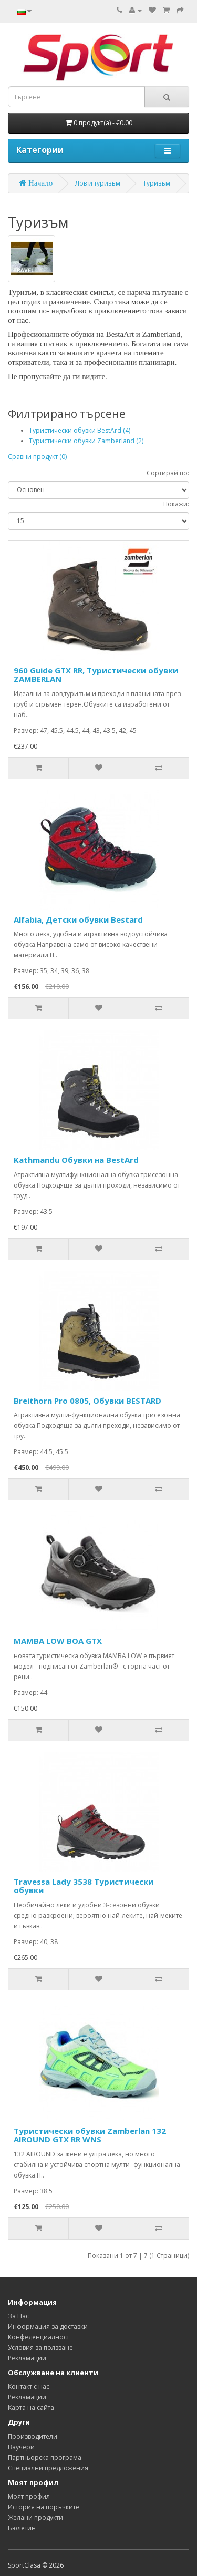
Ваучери (21, 2446)
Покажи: (176, 503)
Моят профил (29, 2496)
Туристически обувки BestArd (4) (79, 430)
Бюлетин (22, 2527)
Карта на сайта (31, 2407)
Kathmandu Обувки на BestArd (76, 1159)
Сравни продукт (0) (37, 456)
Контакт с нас (28, 2386)
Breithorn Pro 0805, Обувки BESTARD (87, 1400)
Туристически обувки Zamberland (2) (86, 440)
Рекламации (27, 2358)
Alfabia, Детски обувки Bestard (78, 919)
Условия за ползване (40, 2347)
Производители (32, 2436)
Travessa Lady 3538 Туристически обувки (83, 1886)
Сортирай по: (168, 472)
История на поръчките (43, 2506)
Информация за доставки (48, 2326)
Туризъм (156, 183)
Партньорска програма (44, 2457)
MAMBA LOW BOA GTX (58, 1640)
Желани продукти (35, 2517)
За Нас (18, 2316)
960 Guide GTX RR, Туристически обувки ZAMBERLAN (96, 674)
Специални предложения (48, 2467)
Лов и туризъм (97, 183)
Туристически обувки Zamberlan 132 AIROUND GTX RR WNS (90, 2135)
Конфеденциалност (38, 2337)
